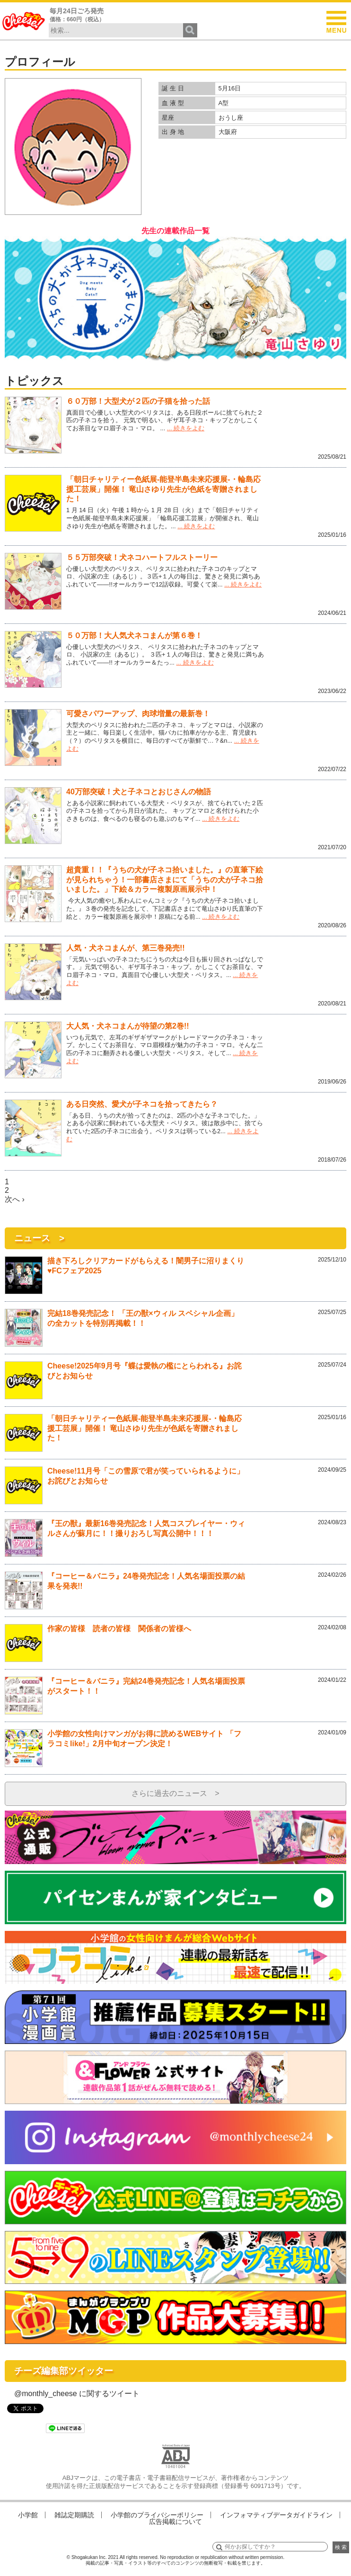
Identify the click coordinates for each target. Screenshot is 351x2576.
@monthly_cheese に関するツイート (77, 2393)
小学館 (28, 2515)
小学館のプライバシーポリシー (157, 2515)
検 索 (341, 2547)
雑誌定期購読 (74, 2515)
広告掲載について (175, 2521)
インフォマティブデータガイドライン (276, 2515)
